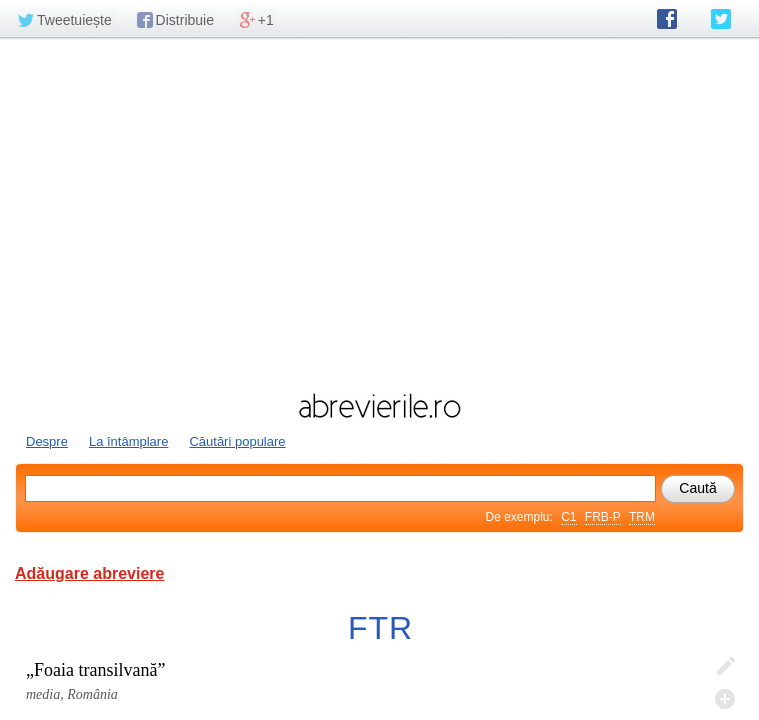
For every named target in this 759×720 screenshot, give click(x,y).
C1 (568, 517)
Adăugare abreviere (89, 573)
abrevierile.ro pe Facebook (667, 19)
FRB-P (603, 517)
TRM (642, 517)
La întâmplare (129, 441)
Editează (725, 667)
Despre (47, 441)
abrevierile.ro (379, 406)
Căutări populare (237, 441)
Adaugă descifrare (725, 699)
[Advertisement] (379, 213)
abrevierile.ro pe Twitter (721, 19)
